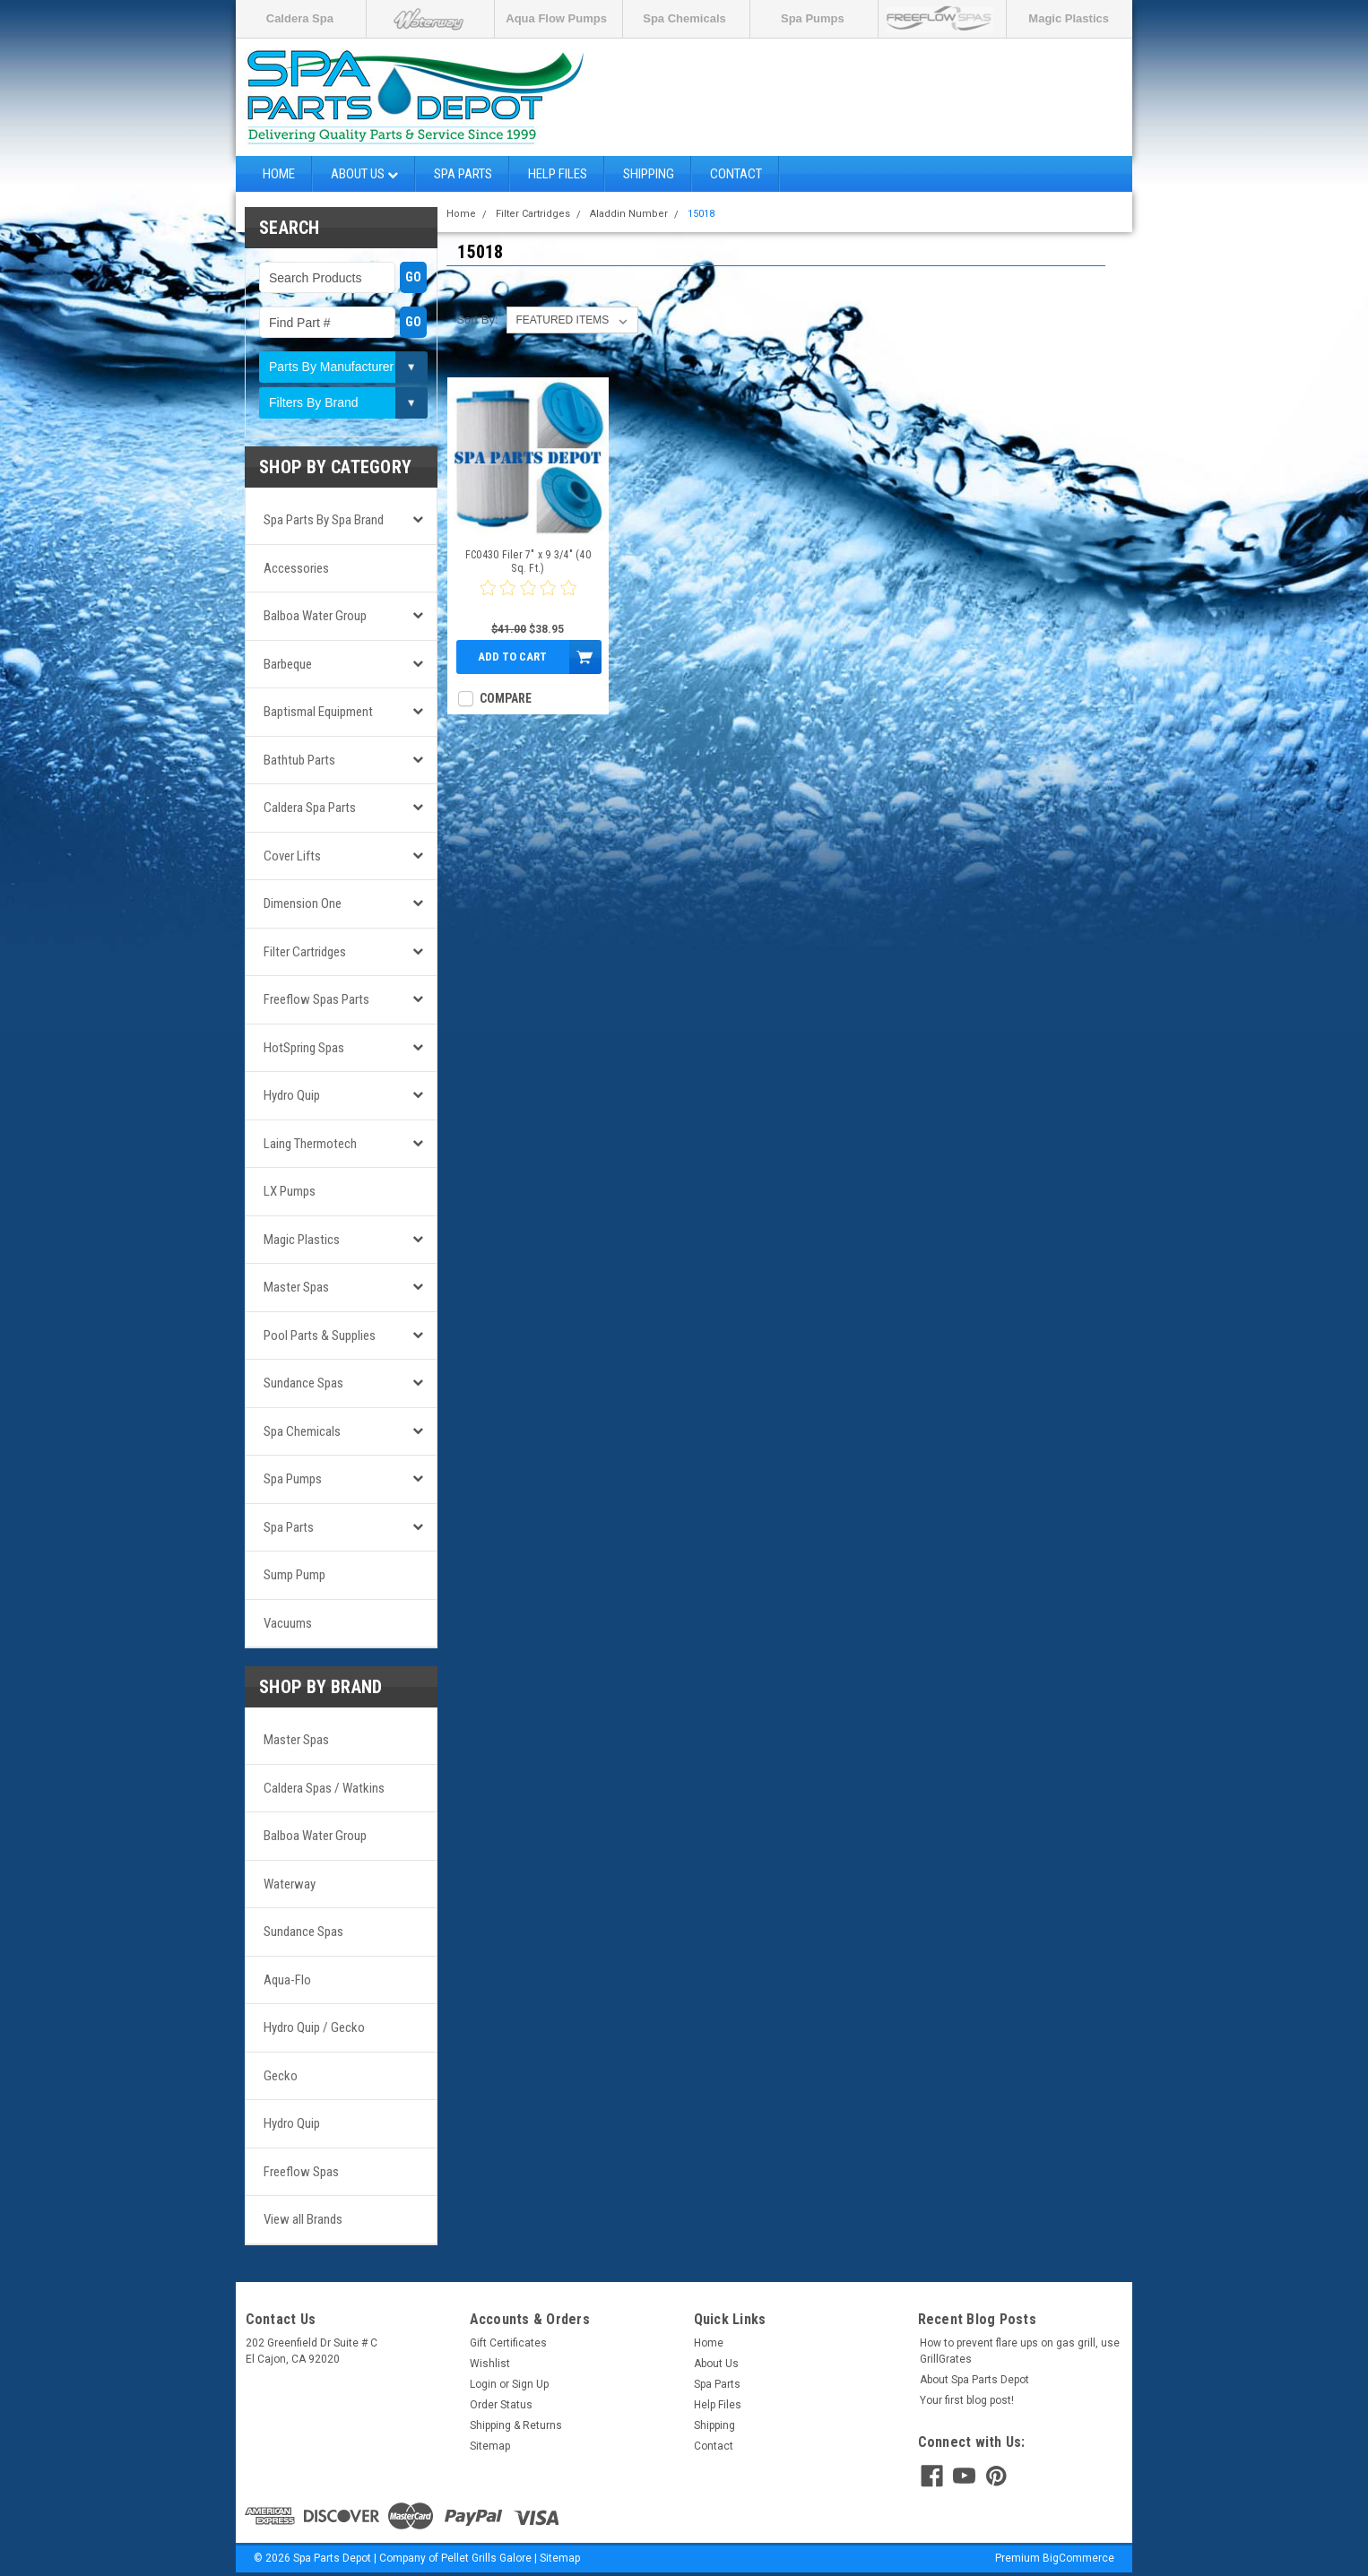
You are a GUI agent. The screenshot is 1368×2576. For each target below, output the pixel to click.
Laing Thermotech (310, 1144)
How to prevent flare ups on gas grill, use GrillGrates (1020, 2351)
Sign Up (530, 2384)
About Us (364, 174)
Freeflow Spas (301, 2172)
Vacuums (288, 1623)
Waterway (290, 1884)
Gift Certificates (508, 2343)
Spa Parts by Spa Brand (324, 520)
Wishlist (490, 2363)
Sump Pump (294, 1575)
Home (279, 174)
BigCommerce (1078, 2558)
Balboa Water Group (315, 616)
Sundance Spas (303, 1383)
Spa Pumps (812, 18)
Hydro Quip (292, 1095)
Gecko (281, 2076)
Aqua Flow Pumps (556, 18)
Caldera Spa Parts (310, 808)
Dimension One (303, 903)
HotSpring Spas (304, 1048)
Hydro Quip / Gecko (314, 2027)
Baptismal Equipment (318, 712)
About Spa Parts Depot (974, 2379)
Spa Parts (463, 174)
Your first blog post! (967, 2400)
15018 (701, 214)
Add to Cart (512, 656)
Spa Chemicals (684, 18)
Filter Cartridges (305, 952)
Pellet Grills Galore (486, 2558)
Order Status (501, 2405)
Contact (736, 174)
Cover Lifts (292, 856)
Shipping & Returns (516, 2425)
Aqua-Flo (287, 1980)
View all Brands (303, 2219)
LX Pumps (290, 1191)
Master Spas (296, 1287)
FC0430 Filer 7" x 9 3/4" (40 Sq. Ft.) (528, 562)
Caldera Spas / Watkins (324, 1788)
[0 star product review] (528, 598)
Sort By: (477, 319)
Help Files (557, 174)
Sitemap (490, 2446)
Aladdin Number (629, 214)
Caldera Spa (299, 18)
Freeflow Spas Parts (316, 999)
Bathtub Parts (299, 760)
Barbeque (288, 664)
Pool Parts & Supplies (320, 1335)
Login (483, 2384)
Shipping (648, 174)
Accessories (296, 568)
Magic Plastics (1068, 18)
